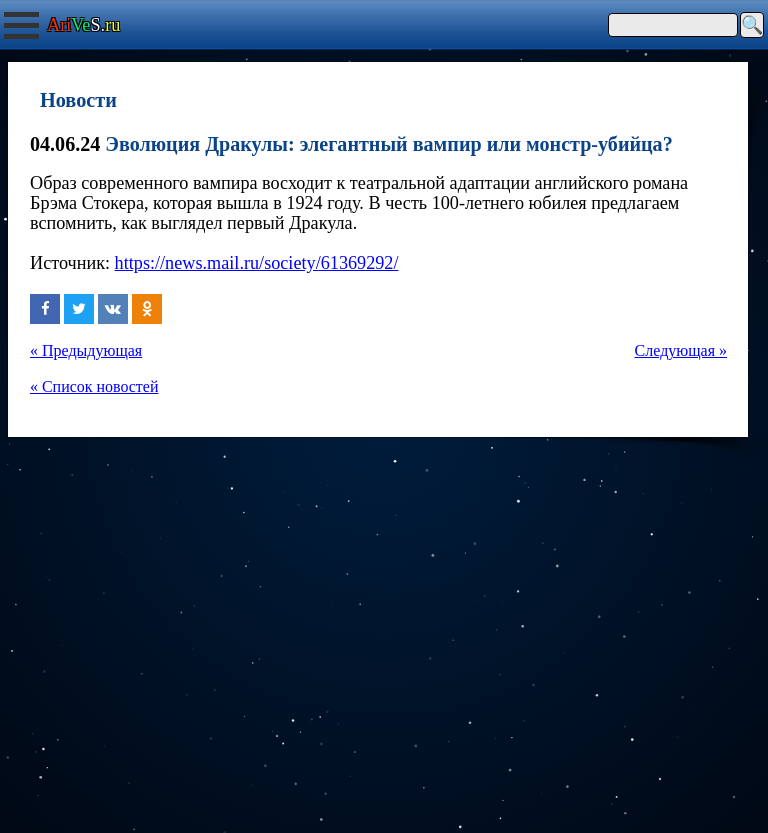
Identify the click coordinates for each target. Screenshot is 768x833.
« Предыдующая (86, 350)
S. (83, 25)
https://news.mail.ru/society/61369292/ (257, 263)
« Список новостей (94, 386)
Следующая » (681, 350)
